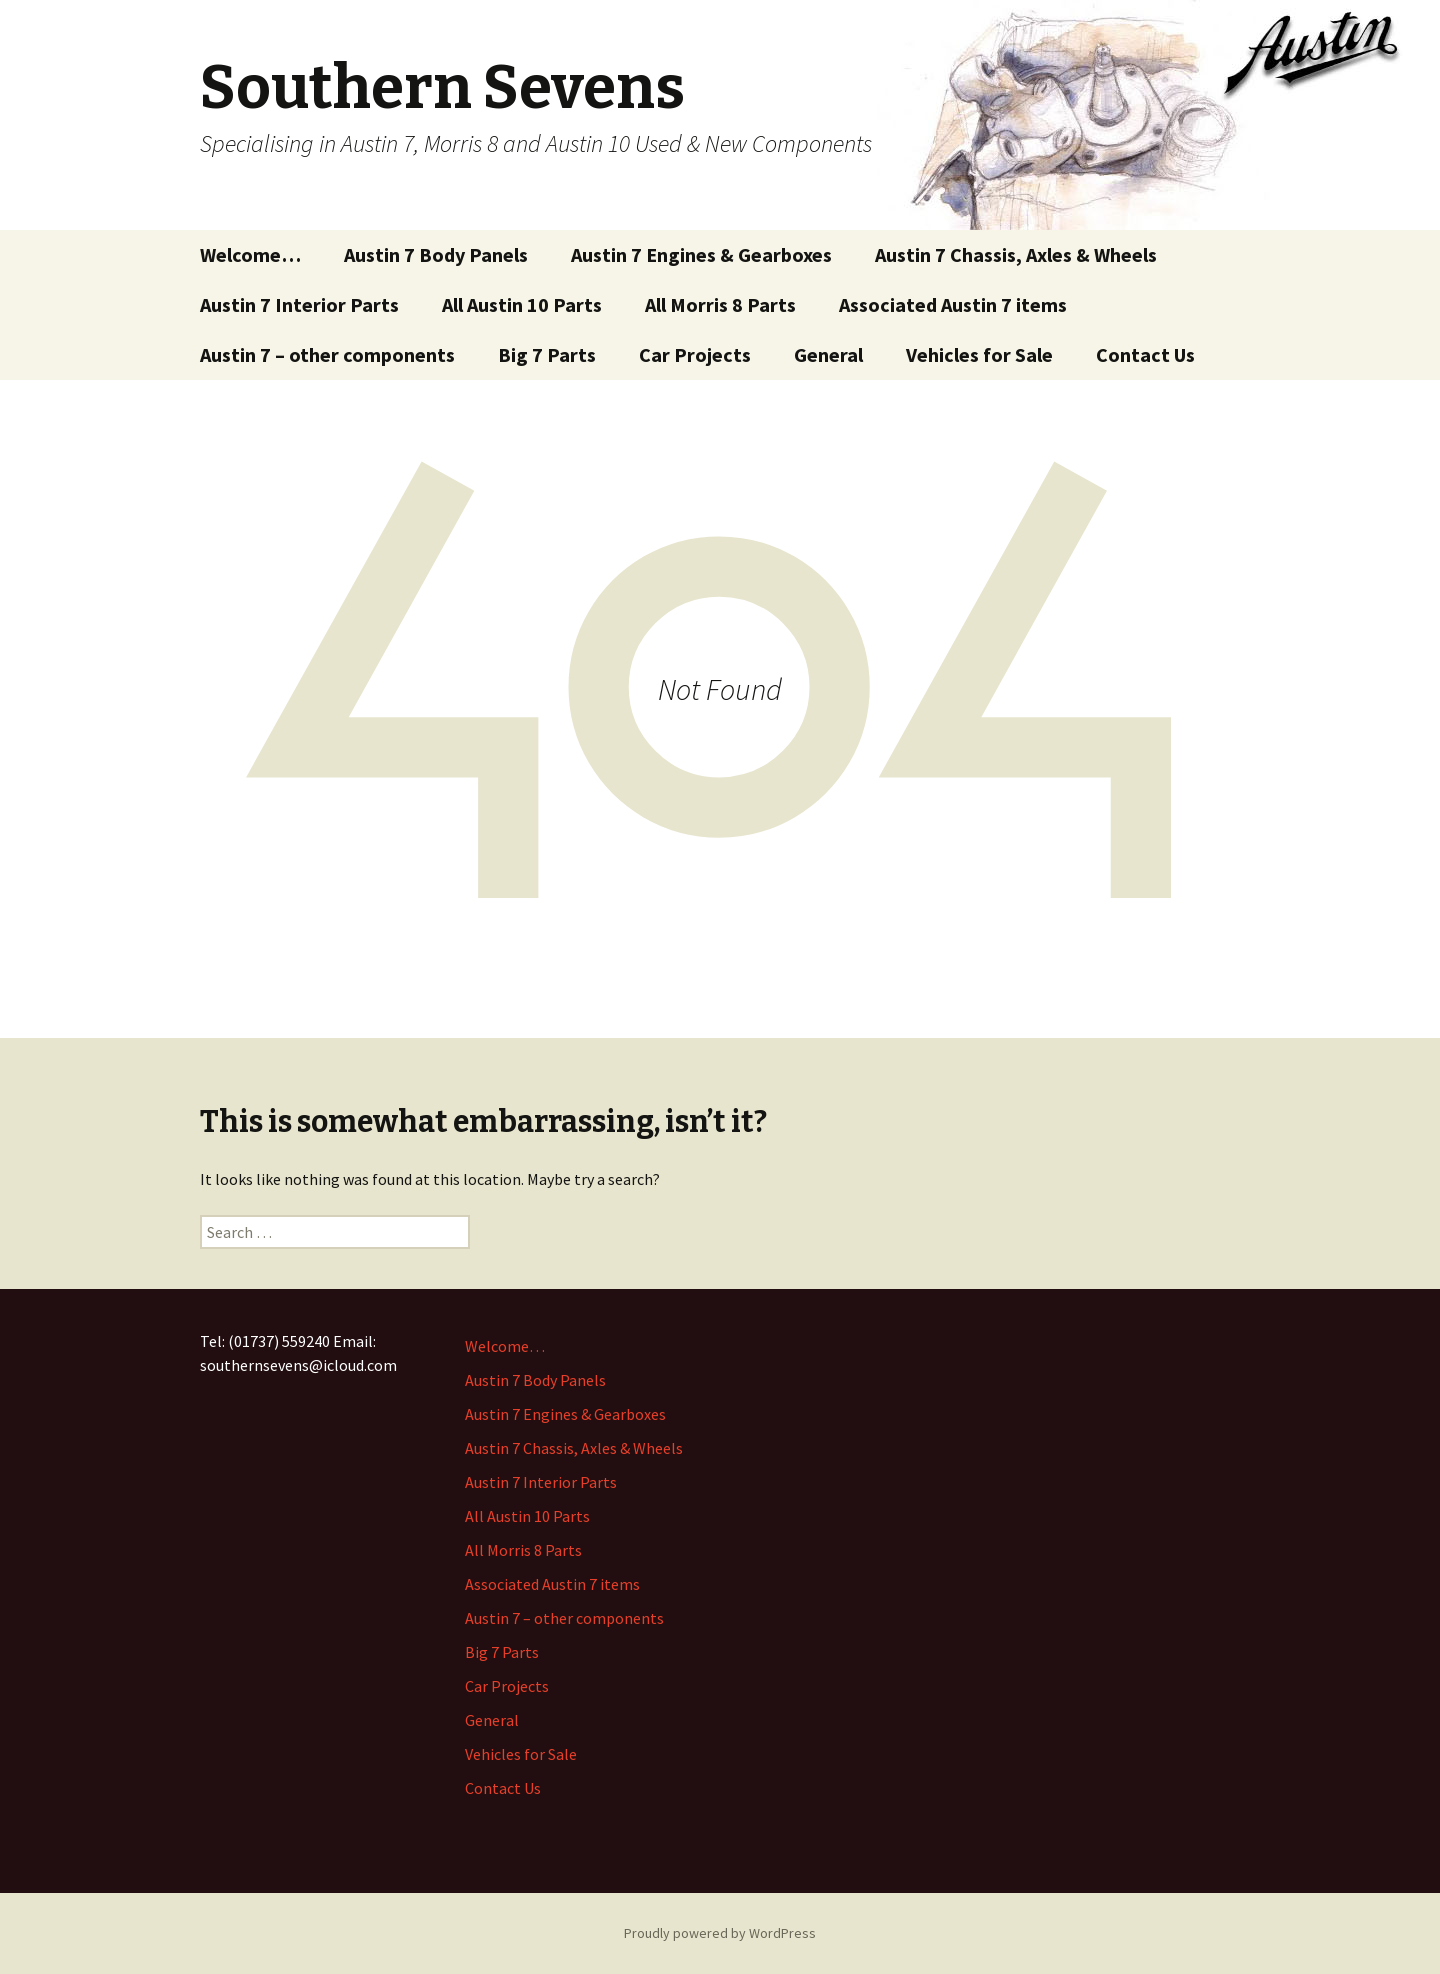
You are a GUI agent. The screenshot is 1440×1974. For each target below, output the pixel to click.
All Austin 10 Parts (522, 304)
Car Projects (695, 354)
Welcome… (250, 254)
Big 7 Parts (547, 354)
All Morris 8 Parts (720, 304)
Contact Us (1145, 354)
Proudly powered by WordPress (720, 1933)
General (828, 354)
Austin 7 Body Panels (436, 254)
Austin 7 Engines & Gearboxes (701, 254)
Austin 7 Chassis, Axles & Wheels (1016, 254)
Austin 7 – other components (327, 354)
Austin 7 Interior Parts (299, 304)
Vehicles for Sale (979, 354)
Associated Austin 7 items (953, 304)
